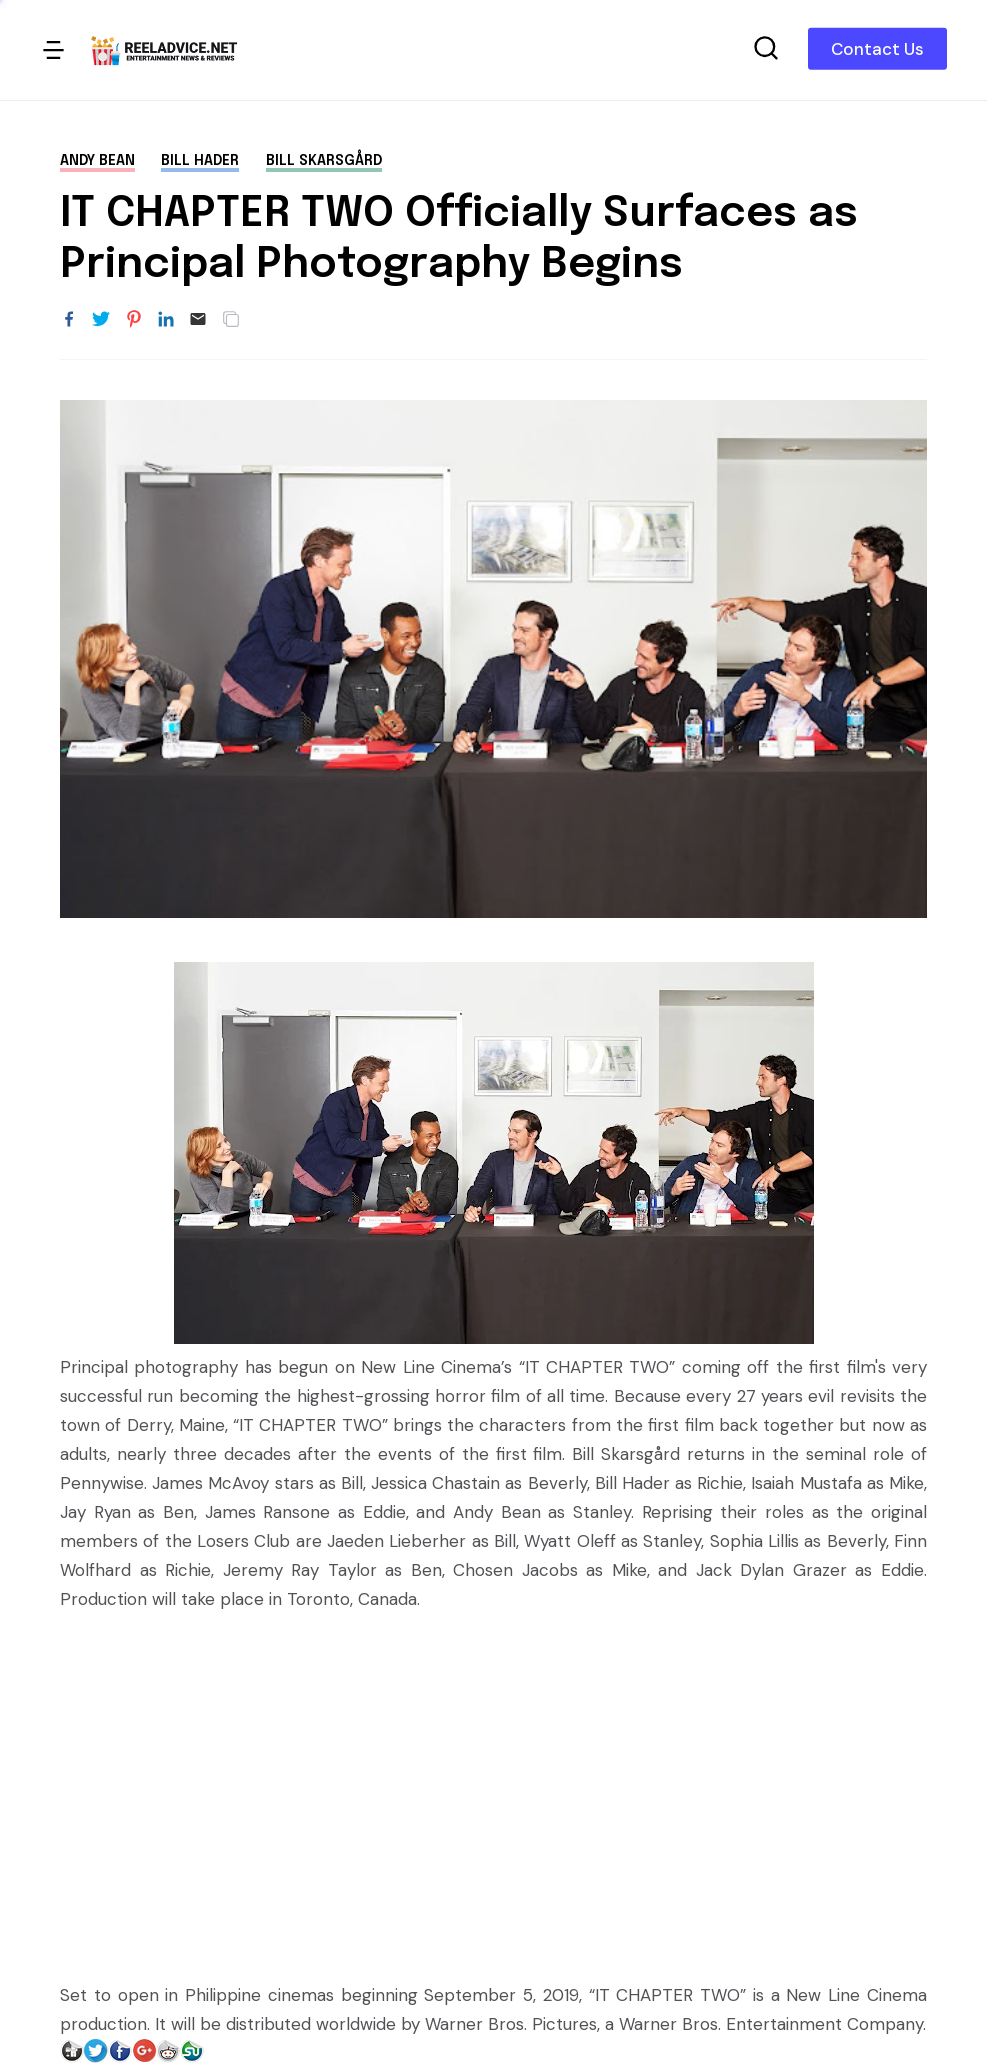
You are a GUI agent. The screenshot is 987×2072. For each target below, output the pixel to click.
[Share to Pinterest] (134, 320)
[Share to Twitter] (101, 320)
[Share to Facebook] (69, 320)
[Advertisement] (493, 1783)
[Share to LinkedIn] (166, 320)
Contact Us (877, 49)
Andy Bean (97, 161)
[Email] (198, 320)
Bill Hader (200, 161)
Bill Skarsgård (324, 161)
